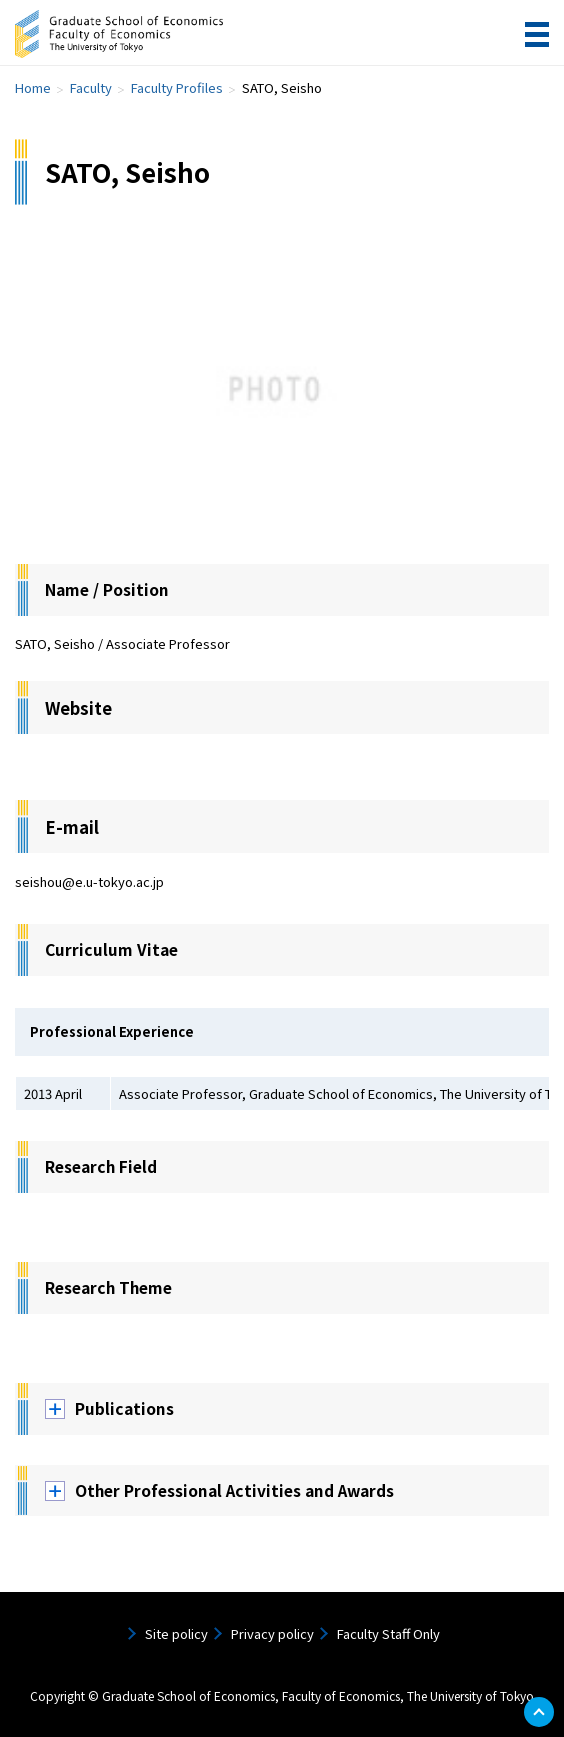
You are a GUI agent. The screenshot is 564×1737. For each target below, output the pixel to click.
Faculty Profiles (177, 87)
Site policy (176, 1633)
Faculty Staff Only (388, 1633)
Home (33, 87)
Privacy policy (272, 1633)
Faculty (91, 87)
